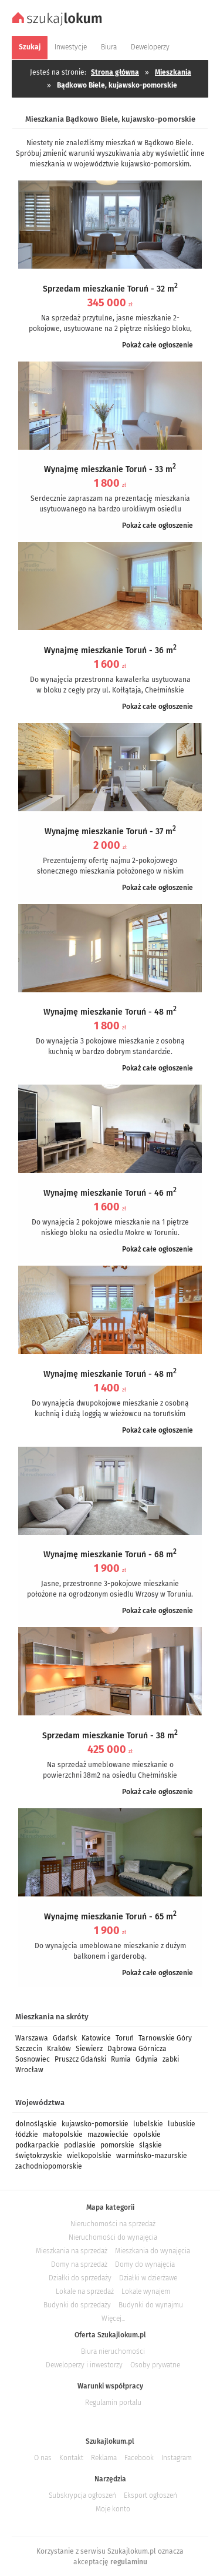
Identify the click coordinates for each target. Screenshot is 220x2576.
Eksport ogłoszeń (150, 2495)
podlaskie (80, 2145)
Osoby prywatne (155, 2365)
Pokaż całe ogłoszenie (157, 345)
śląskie (150, 2145)
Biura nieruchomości (113, 2351)
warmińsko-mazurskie (151, 2156)
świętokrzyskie (38, 2156)
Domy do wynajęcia (145, 2264)
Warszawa (31, 2038)
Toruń (125, 2038)
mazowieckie (107, 2134)
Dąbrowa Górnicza (137, 2049)
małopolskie (63, 2134)
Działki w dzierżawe (148, 2278)
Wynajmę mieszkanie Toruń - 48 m (110, 1012)
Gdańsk (65, 2038)
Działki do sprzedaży (80, 2278)
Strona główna (115, 72)
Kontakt (71, 2458)
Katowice (96, 2038)
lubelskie (148, 2124)
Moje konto (113, 2509)
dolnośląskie (36, 2124)
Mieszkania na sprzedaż (71, 2251)
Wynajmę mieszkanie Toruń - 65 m (110, 1917)
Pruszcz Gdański (80, 2059)
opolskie (147, 2134)
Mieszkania (173, 72)
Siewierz (89, 2049)
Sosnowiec (32, 2059)
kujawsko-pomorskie (95, 2124)
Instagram (176, 2458)
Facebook (139, 2458)
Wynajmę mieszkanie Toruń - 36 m (110, 650)
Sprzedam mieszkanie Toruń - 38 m (110, 1736)
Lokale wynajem (145, 2291)
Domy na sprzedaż (79, 2264)
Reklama (104, 2458)
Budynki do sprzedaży (77, 2305)
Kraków (59, 2049)
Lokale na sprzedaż (85, 2291)
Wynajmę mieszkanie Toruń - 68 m (110, 1555)
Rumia (121, 2059)
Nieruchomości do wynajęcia (113, 2237)
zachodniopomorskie (48, 2166)
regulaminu (128, 2562)
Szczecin (28, 2049)
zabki (171, 2059)
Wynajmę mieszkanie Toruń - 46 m (110, 1193)
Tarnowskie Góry (165, 2038)
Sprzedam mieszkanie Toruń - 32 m (110, 289)
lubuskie (181, 2124)
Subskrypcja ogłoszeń (82, 2495)
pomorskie (117, 2145)
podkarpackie (37, 2145)
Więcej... (113, 2318)
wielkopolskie (89, 2156)
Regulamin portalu (113, 2402)
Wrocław (29, 2070)
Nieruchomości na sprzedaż (112, 2224)
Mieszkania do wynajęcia (152, 2251)
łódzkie (26, 2134)
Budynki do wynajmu (151, 2305)
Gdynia (147, 2059)
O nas (43, 2458)
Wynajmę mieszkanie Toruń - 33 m (110, 469)
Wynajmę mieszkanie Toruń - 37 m (110, 832)
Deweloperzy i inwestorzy (84, 2365)
